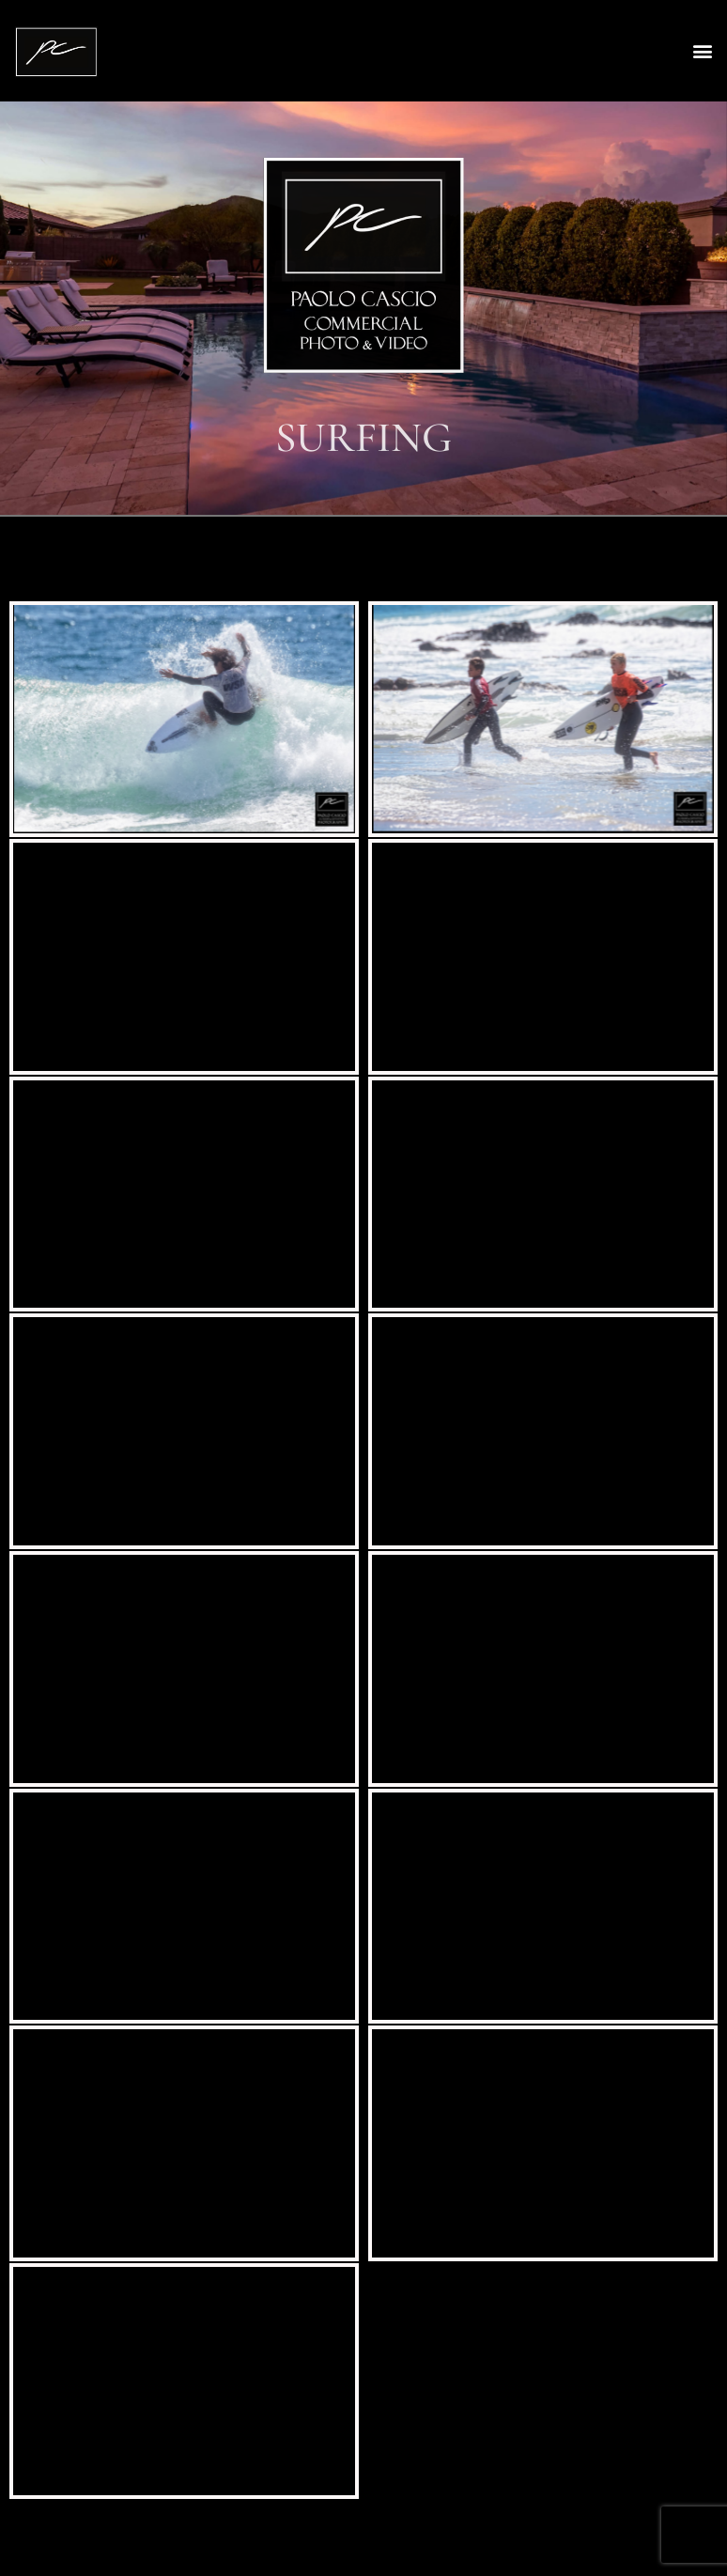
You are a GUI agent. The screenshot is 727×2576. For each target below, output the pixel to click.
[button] (702, 51)
